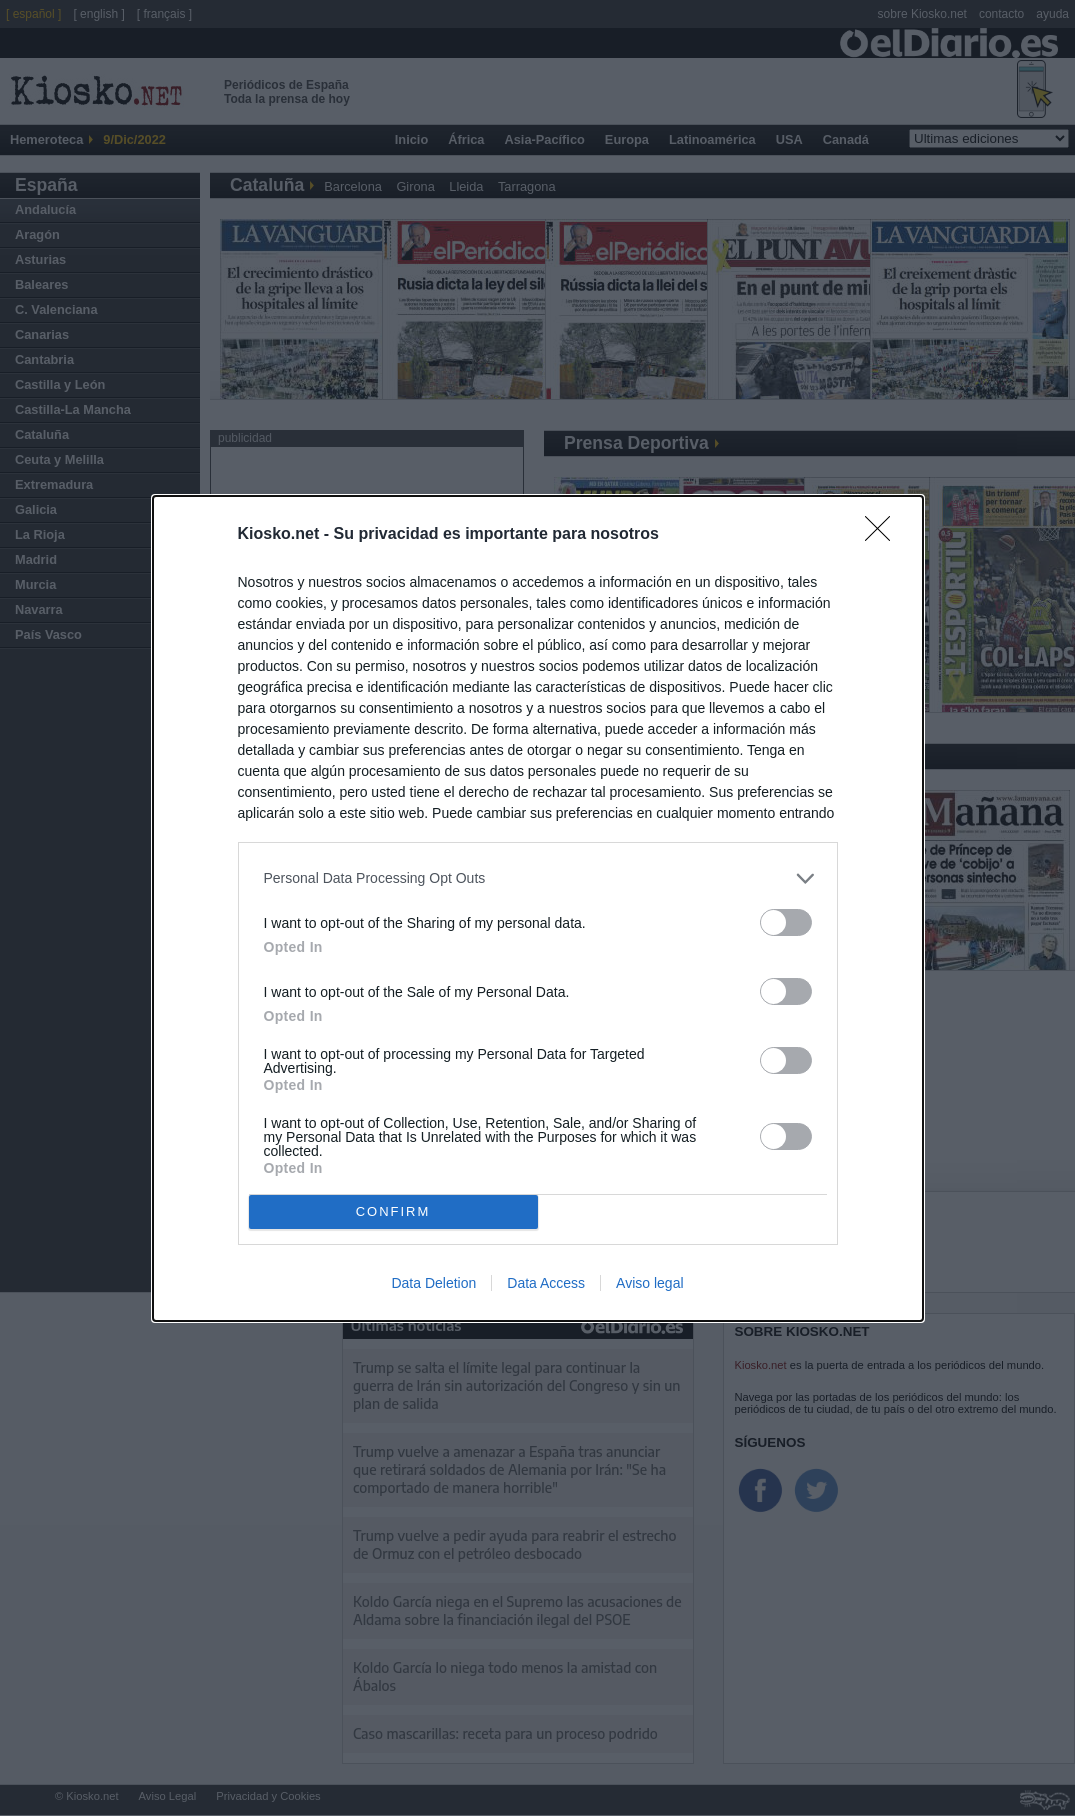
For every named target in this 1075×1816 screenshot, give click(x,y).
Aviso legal (649, 1283)
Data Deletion (433, 1283)
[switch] (786, 922)
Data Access (546, 1283)
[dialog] (538, 908)
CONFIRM (393, 1211)
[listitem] (538, 878)
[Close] (884, 535)
